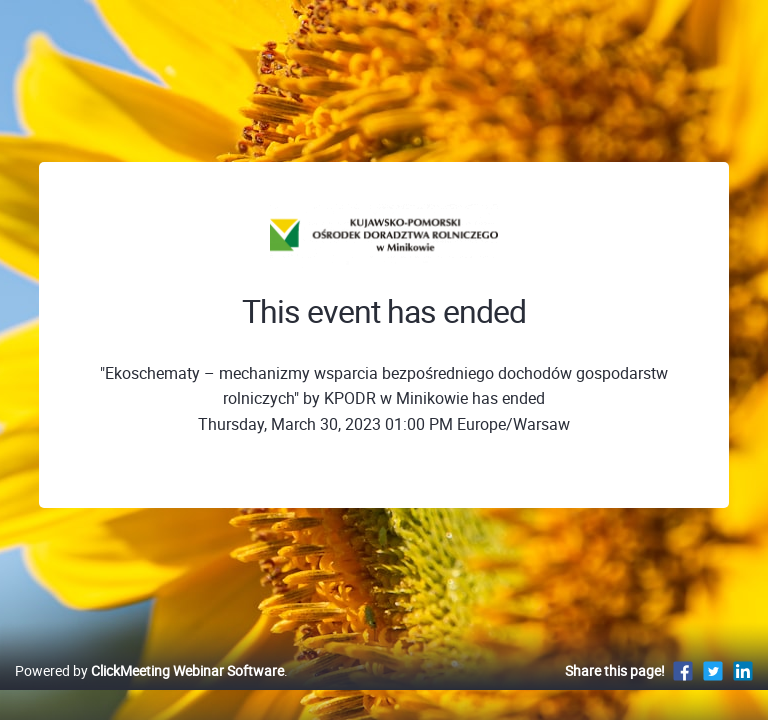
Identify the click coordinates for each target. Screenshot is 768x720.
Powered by (149, 670)
